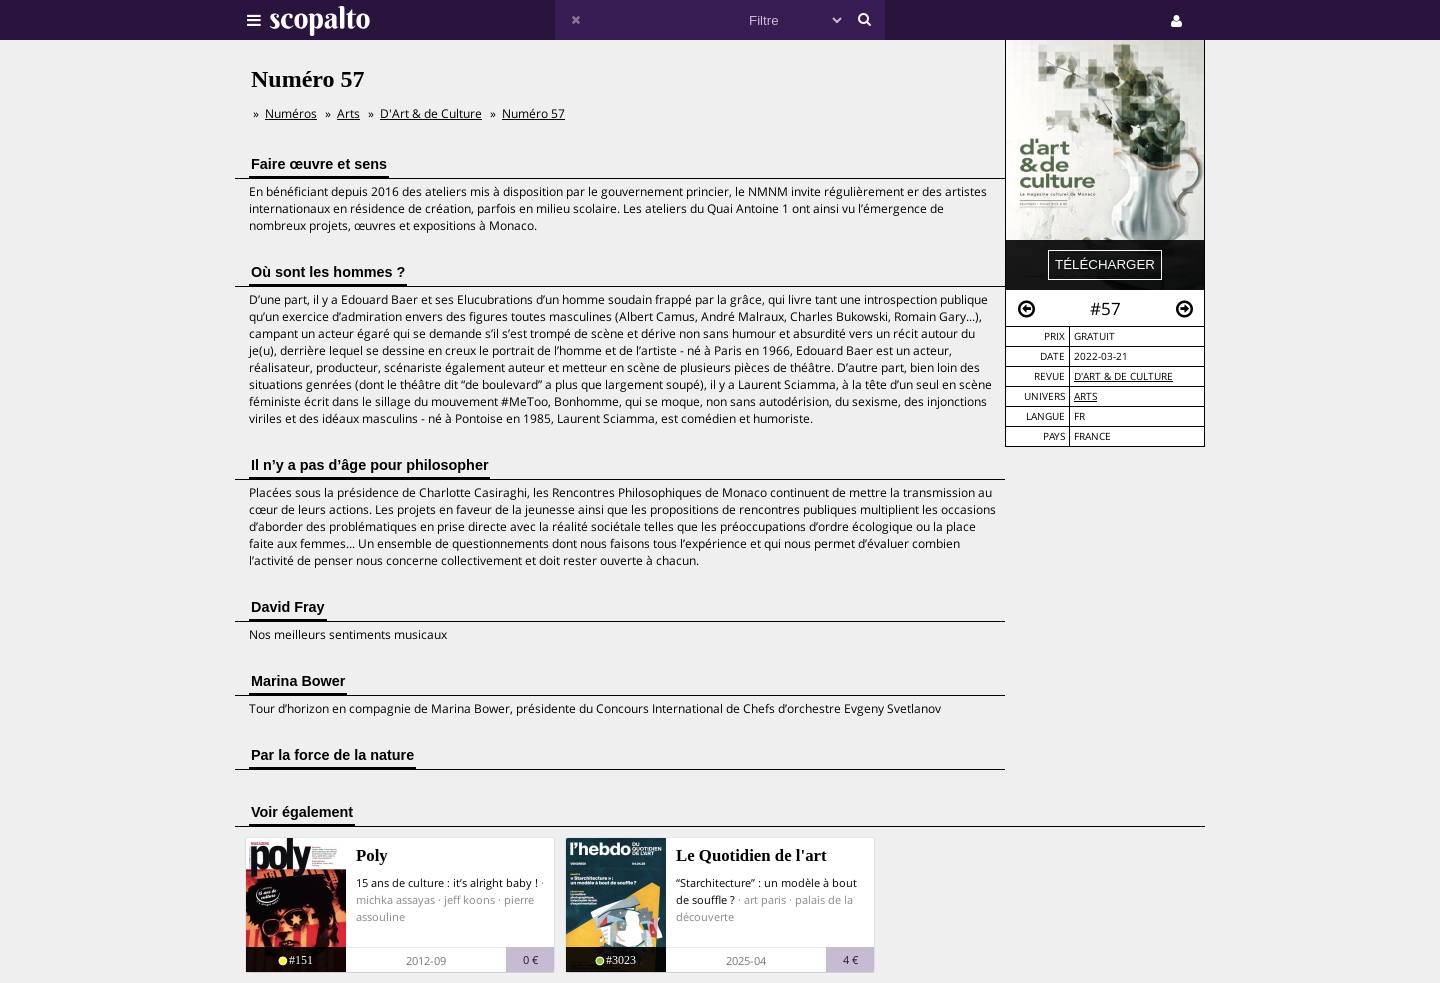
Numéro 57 (533, 113)
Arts (1085, 396)
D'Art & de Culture (1123, 376)
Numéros (291, 113)
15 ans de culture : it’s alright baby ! (447, 882)
